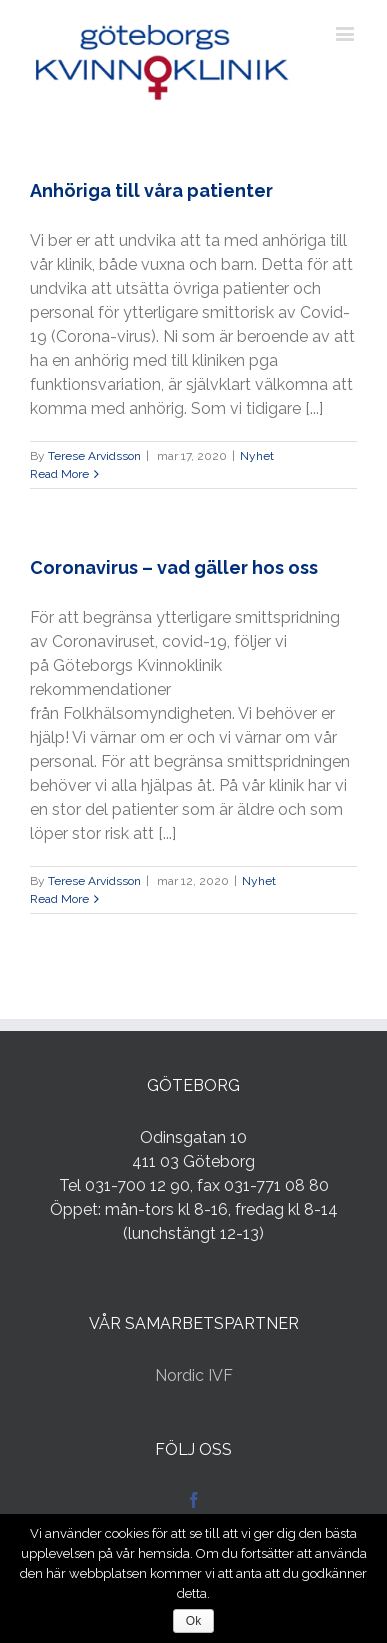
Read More (59, 474)
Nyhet (257, 456)
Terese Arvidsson (94, 456)
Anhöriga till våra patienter (151, 190)
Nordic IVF (194, 1375)
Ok (193, 1621)
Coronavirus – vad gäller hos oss (174, 567)
